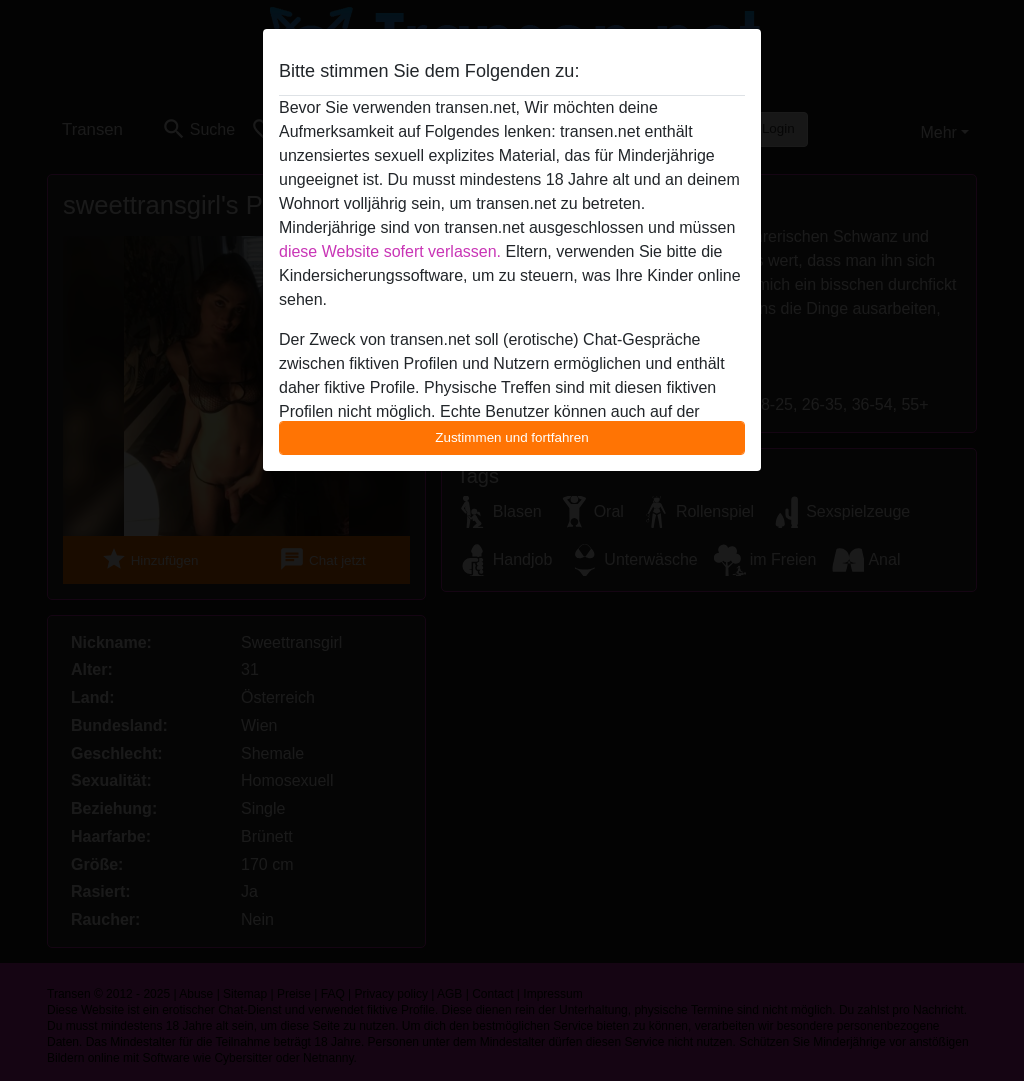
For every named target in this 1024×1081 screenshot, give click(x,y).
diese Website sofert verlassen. (390, 251)
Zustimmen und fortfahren (512, 437)
